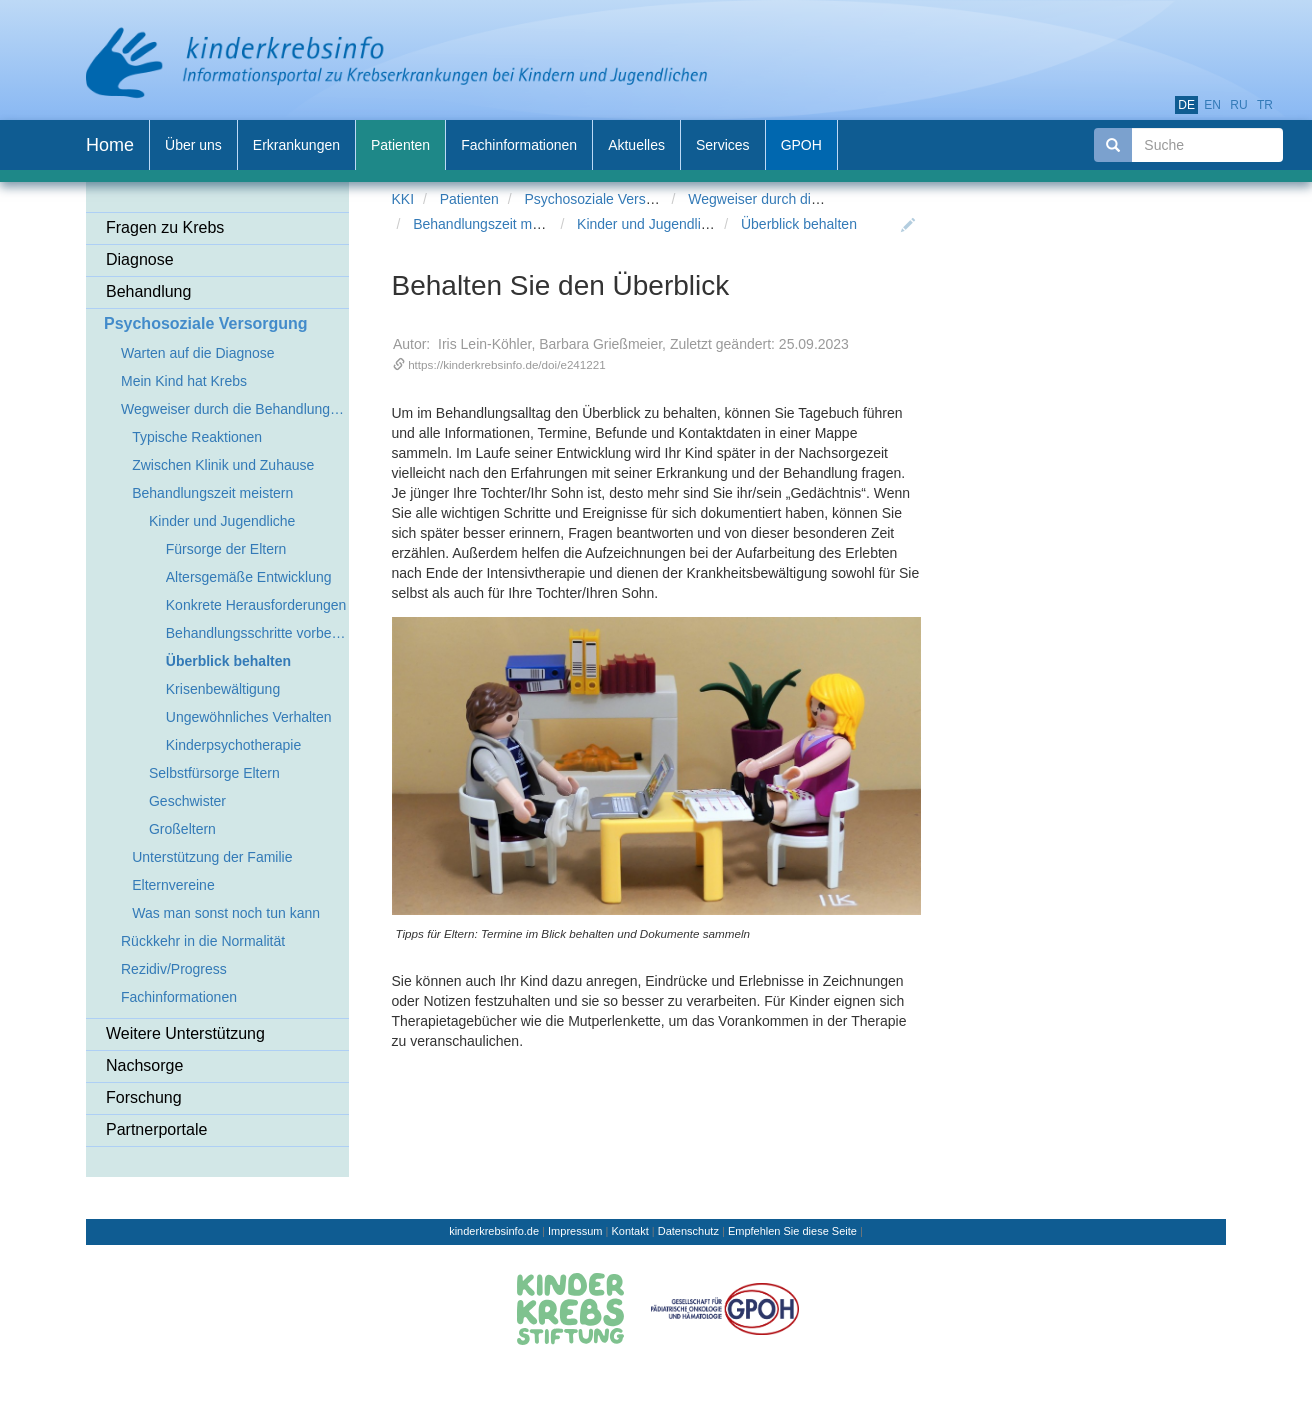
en (1212, 105)
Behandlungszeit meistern (493, 224)
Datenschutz (688, 1231)
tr (1265, 105)
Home (110, 145)
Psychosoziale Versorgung (606, 199)
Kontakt (629, 1231)
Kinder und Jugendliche (650, 224)
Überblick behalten (799, 224)
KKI (403, 199)
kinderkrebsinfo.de (494, 1231)
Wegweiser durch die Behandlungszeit (807, 199)
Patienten (469, 199)
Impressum (575, 1231)
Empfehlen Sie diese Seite (792, 1231)
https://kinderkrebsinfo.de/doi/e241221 (507, 364)
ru (1238, 105)
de (1186, 105)
